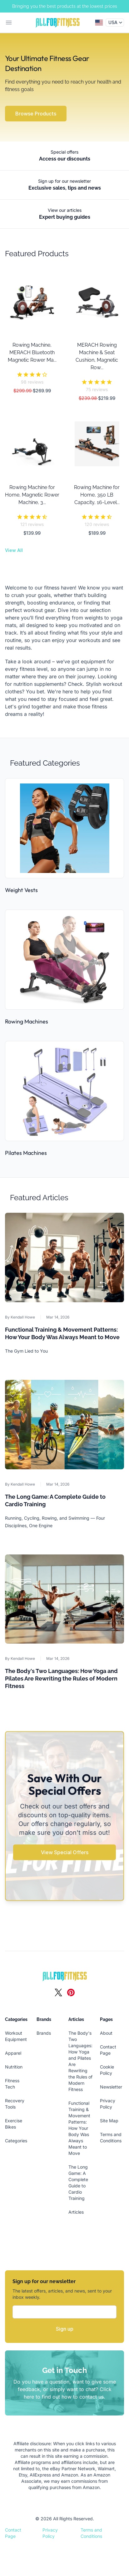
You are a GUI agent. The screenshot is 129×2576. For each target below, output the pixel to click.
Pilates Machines (26, 1152)
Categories (16, 2140)
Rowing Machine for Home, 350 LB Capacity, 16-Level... (97, 494)
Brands (44, 2033)
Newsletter (111, 2086)
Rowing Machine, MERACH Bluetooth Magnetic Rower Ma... (32, 352)
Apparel (13, 2053)
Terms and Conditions (91, 2533)
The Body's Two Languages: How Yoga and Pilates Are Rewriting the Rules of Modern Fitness (61, 1678)
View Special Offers (64, 1852)
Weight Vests (21, 890)
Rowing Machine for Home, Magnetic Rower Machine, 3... (32, 494)
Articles (76, 2212)
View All (14, 550)
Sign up (64, 2329)
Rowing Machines (26, 1021)
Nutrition (13, 2066)
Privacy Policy (50, 2533)
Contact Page (13, 2533)
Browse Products (35, 113)
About (106, 2033)
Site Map (109, 2120)
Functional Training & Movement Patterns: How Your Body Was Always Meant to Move (79, 2128)
